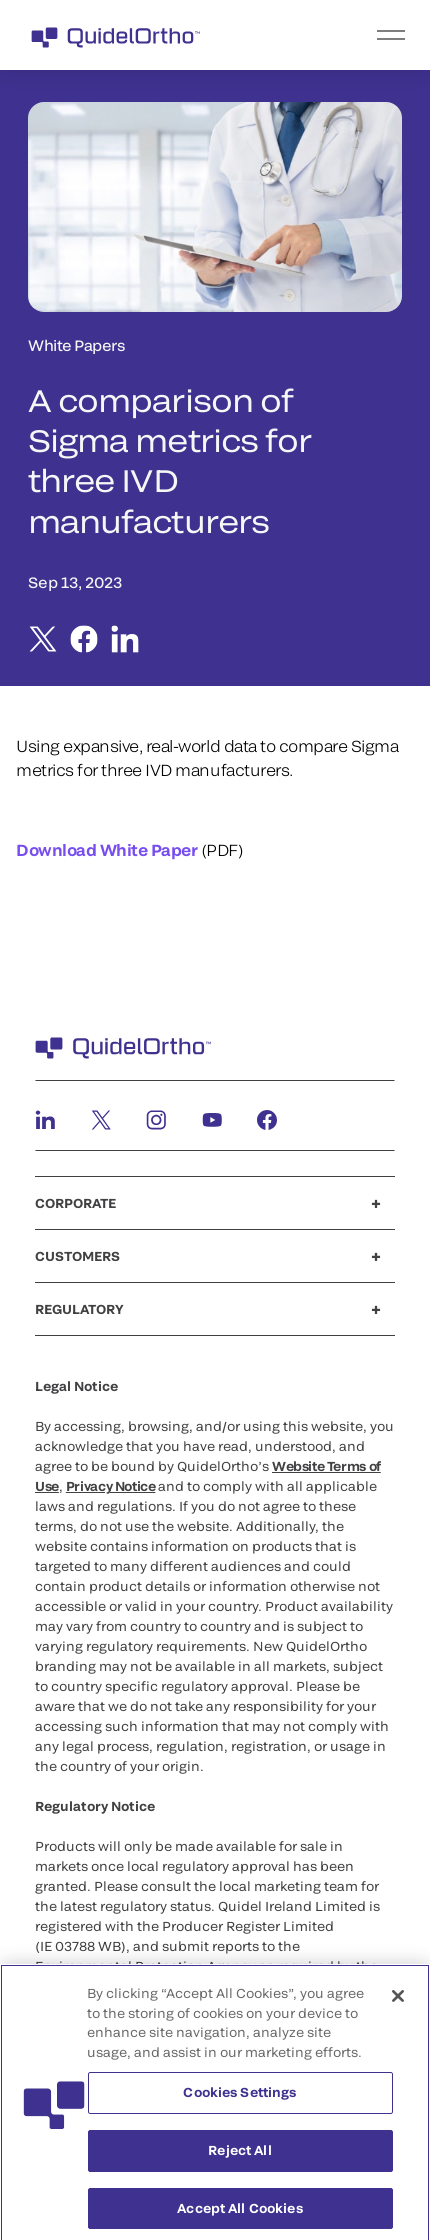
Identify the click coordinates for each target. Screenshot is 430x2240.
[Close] (398, 2002)
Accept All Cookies (239, 2213)
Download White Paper (106, 849)
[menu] (338, 35)
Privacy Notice (111, 1486)
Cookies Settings (239, 2098)
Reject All (239, 2155)
